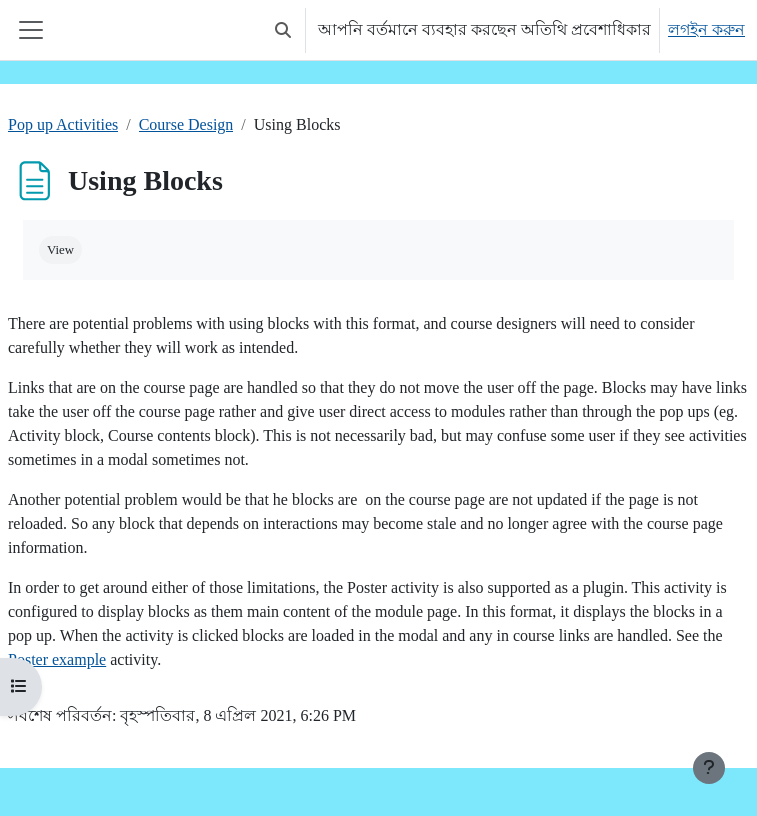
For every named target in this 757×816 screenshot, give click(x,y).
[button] (283, 30)
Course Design (186, 124)
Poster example (57, 659)
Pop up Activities (63, 124)
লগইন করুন (706, 29)
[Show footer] (709, 768)
